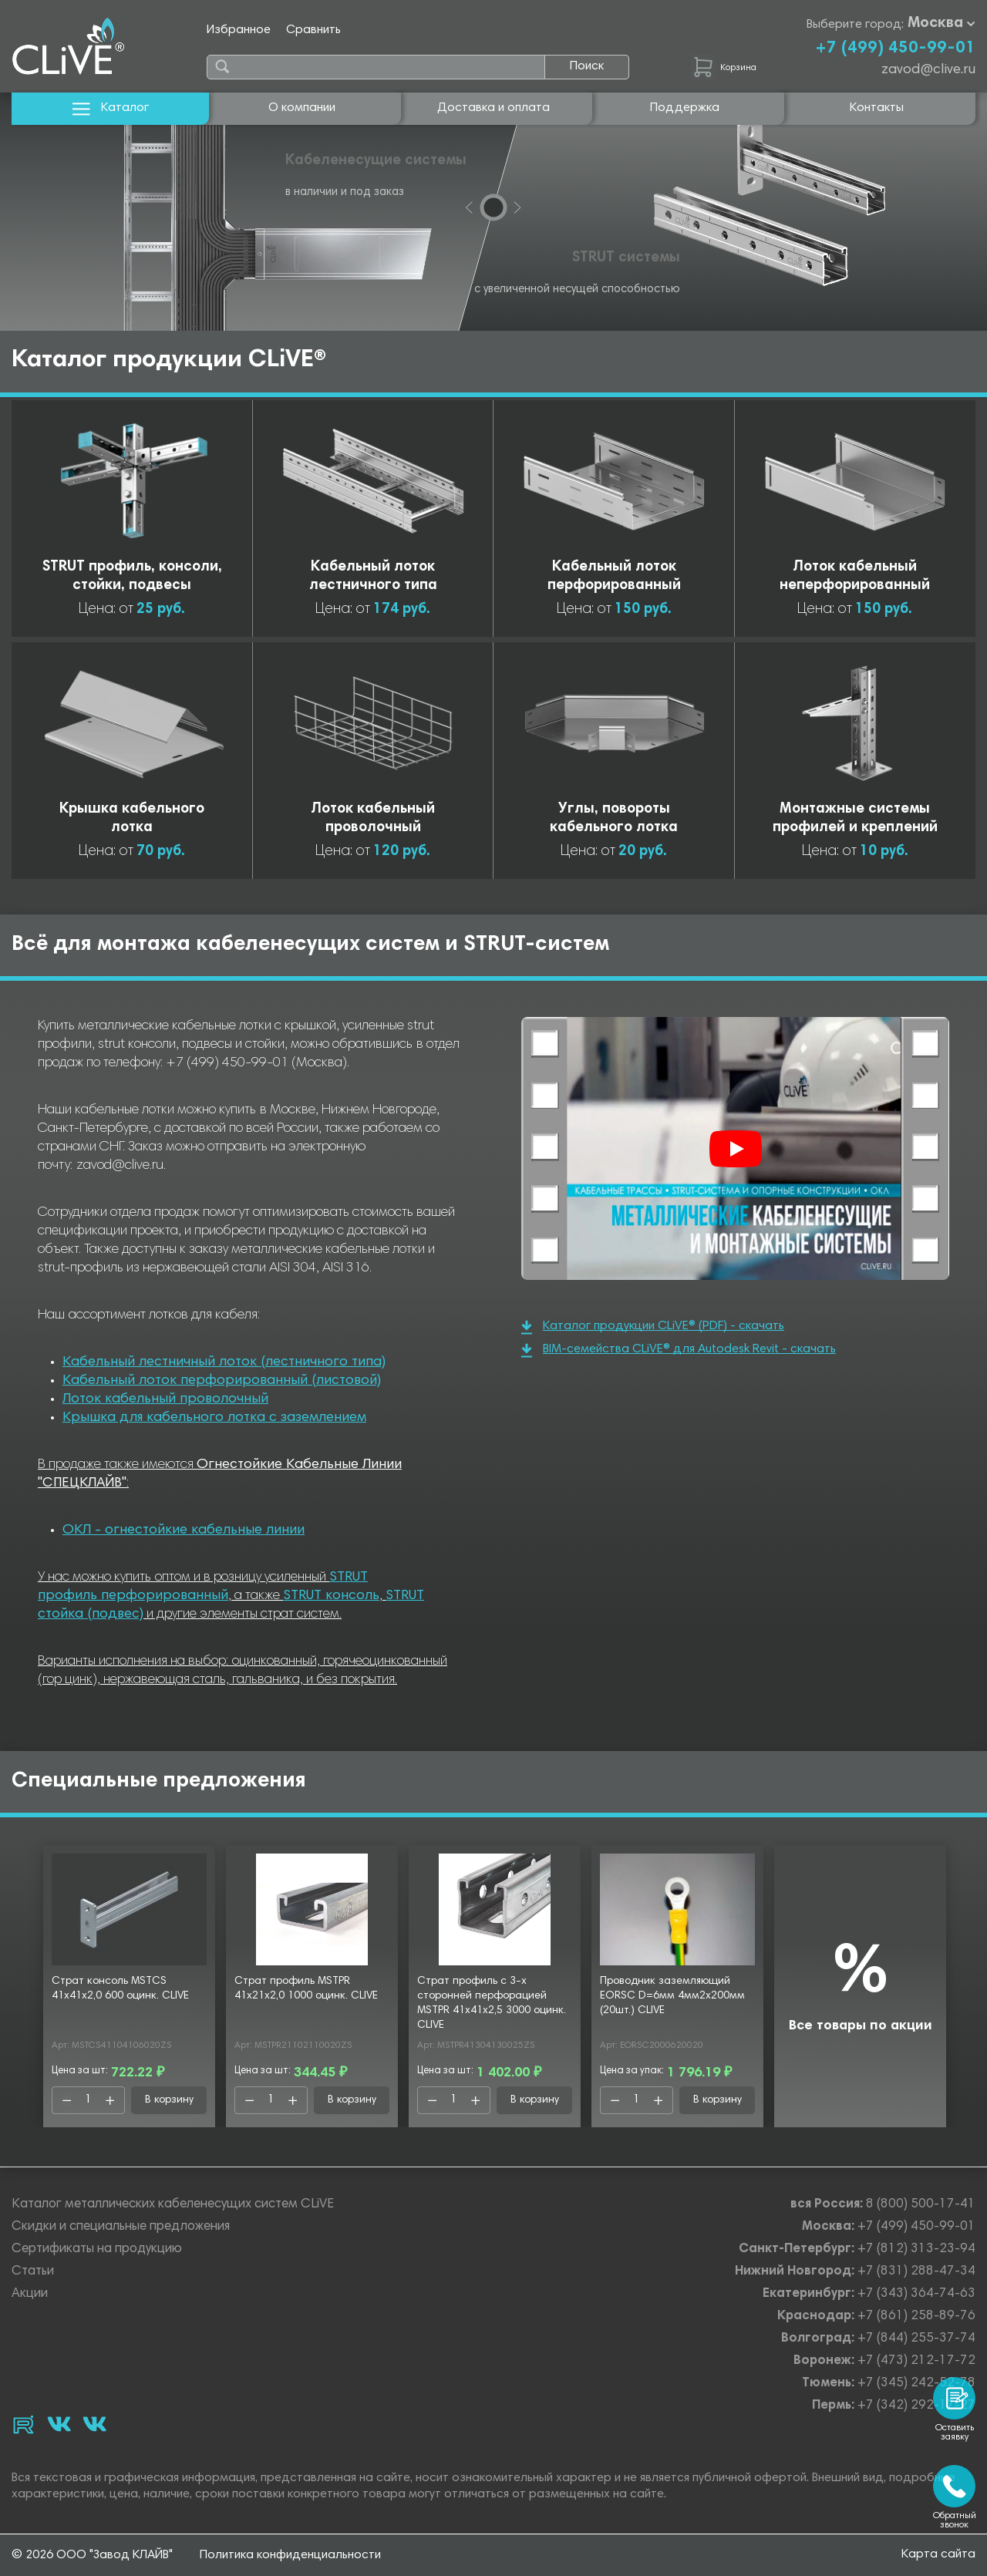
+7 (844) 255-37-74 (916, 2338)
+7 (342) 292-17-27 (916, 2406)
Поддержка (684, 108)
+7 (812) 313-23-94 (916, 2249)
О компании (301, 108)
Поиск (587, 66)
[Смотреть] (735, 1148)
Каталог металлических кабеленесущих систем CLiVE (173, 2204)
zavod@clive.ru (928, 70)
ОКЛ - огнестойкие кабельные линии (183, 1530)
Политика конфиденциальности (290, 2555)
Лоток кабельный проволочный (165, 1399)
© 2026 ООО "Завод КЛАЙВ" (92, 2555)
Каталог (110, 108)
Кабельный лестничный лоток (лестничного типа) (224, 1362)
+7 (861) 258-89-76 (916, 2316)
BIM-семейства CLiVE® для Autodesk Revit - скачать (678, 1350)
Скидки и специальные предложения (121, 2227)
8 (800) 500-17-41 (920, 2204)
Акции (30, 2294)
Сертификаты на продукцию (97, 2249)
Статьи (33, 2271)
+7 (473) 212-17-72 (916, 2361)
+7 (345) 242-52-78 (916, 2383)
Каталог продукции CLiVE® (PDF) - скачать (652, 1327)
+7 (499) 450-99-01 (895, 48)
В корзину (169, 2100)
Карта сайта (938, 2554)
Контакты (877, 108)
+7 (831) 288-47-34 (916, 2271)
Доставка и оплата (493, 108)
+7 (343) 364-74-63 (916, 2294)
